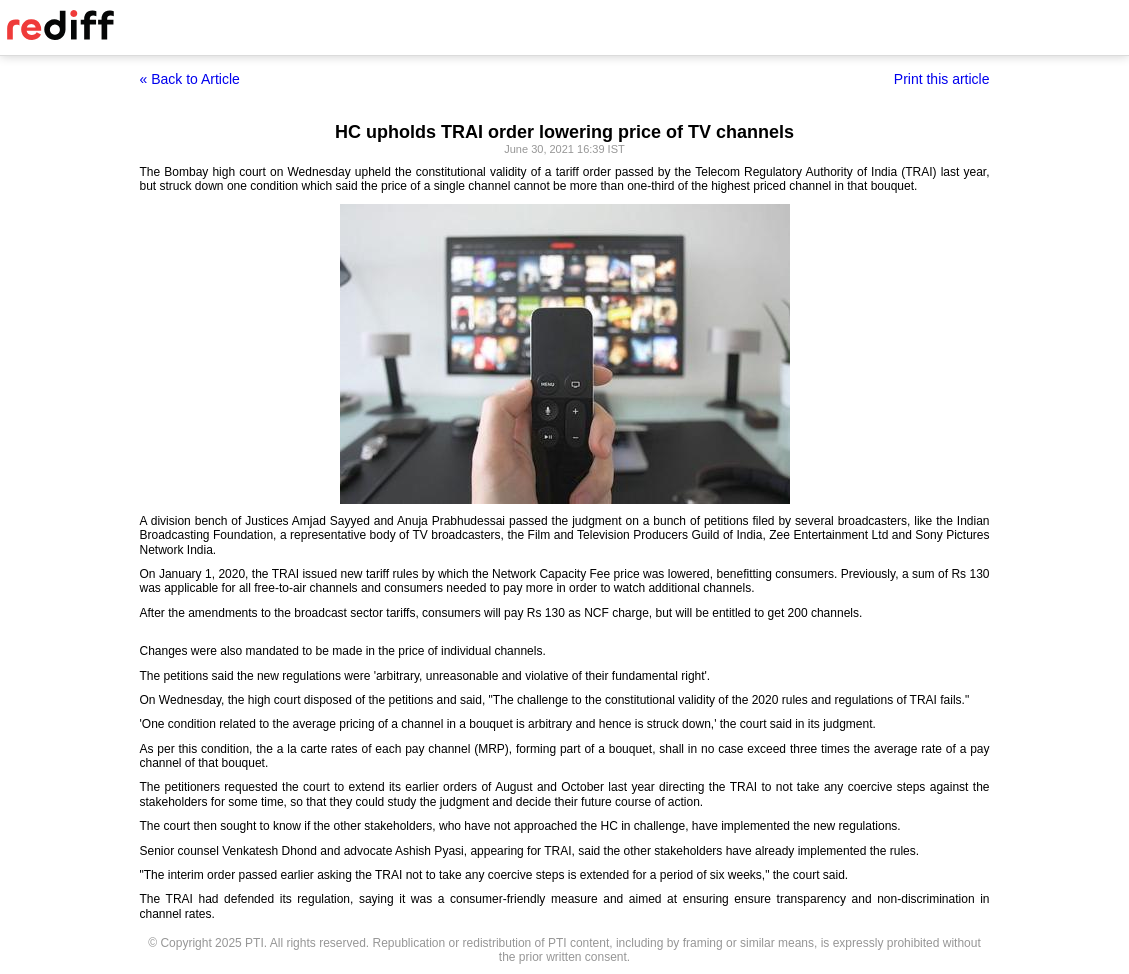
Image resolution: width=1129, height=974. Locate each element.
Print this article (942, 79)
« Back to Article (190, 79)
